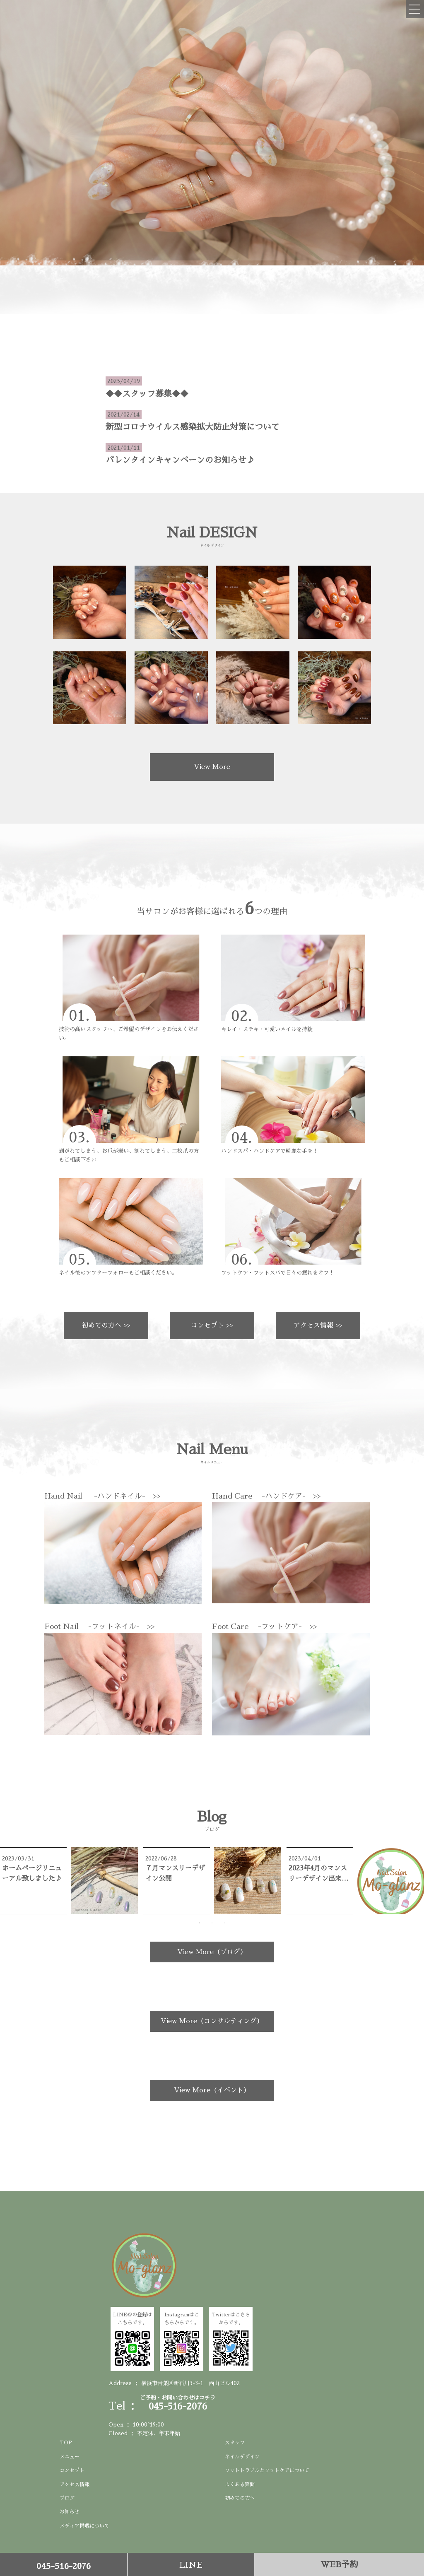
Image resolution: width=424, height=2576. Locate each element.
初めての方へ (240, 2498)
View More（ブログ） (212, 1952)
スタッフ (235, 2442)
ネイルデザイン (242, 2456)
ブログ (67, 2498)
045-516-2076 (63, 2566)
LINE (190, 2565)
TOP (66, 2442)
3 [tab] (224, 1923)
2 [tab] (212, 1923)
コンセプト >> (212, 1325)
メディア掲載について (84, 2525)
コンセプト (72, 2470)
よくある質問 (240, 2484)
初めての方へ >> (106, 1325)
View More (212, 767)
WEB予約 (339, 2564)
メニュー (70, 2456)
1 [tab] (199, 1923)
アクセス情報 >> (318, 1325)
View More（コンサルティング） (212, 2021)
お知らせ (70, 2511)
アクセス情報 (74, 2484)
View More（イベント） (212, 2090)
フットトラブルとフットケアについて (267, 2470)
